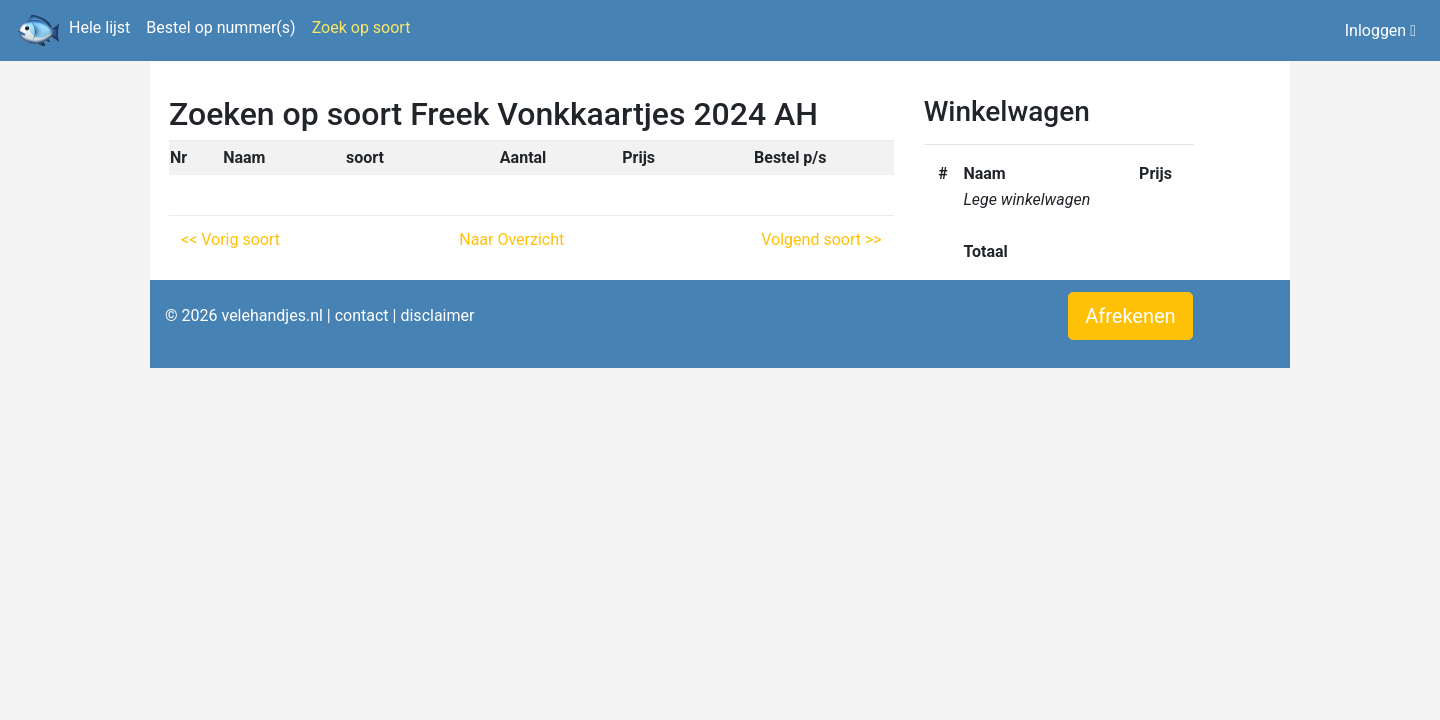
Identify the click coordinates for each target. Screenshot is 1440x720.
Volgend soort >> (821, 239)
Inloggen (1380, 30)
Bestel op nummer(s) (220, 27)
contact (362, 315)
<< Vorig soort (230, 239)
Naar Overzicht (511, 239)
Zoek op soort (361, 27)
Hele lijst (99, 27)
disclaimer (437, 315)
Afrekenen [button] (1130, 316)
